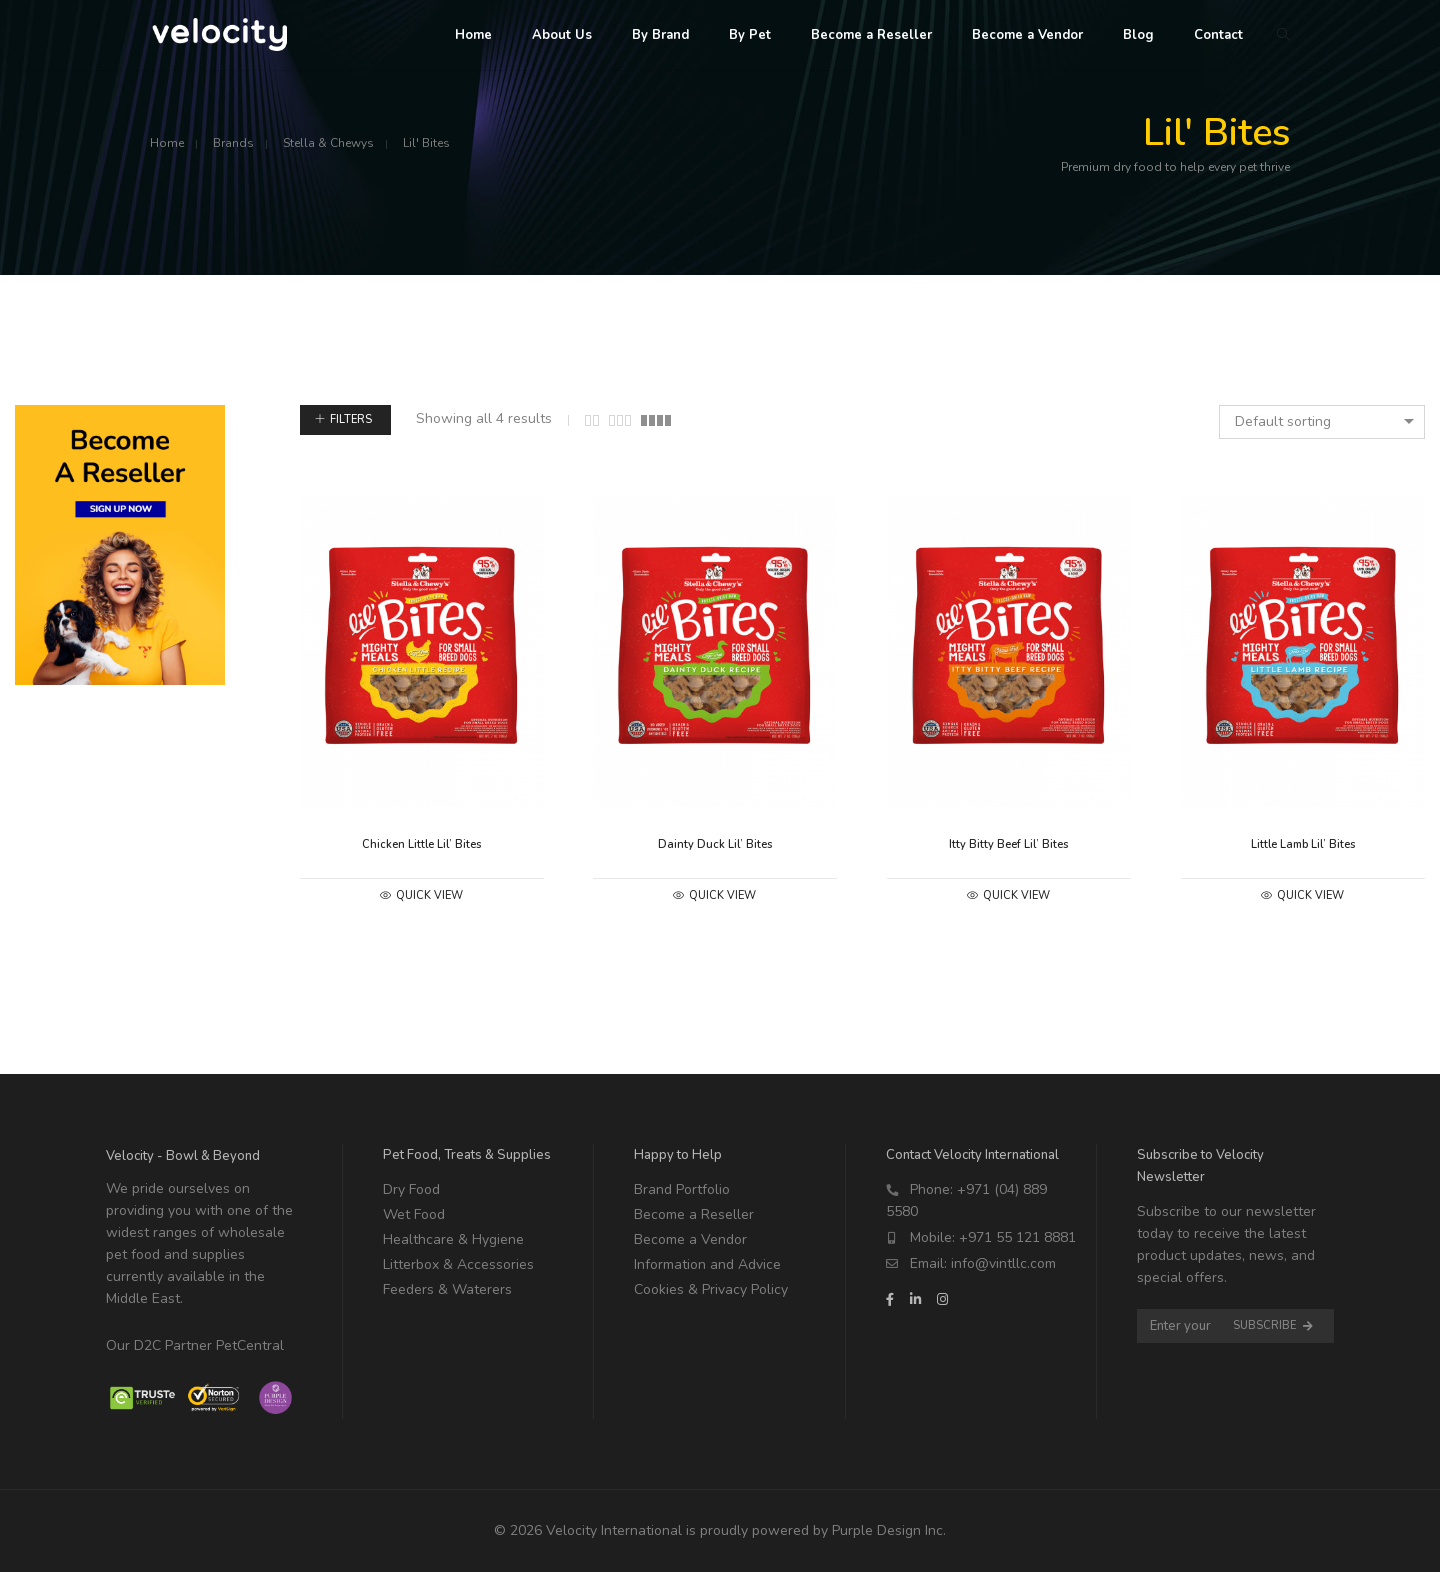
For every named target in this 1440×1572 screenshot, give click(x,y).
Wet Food (414, 1214)
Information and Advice (707, 1264)
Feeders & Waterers (447, 1289)
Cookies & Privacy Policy (711, 1289)
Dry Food (411, 1189)
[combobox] (1322, 422)
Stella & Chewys (328, 143)
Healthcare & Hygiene (453, 1239)
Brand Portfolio (682, 1189)
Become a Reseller (694, 1214)
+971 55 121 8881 (1017, 1237)
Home (167, 143)
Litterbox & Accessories (458, 1264)
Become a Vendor (690, 1239)
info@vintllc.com (1003, 1263)
